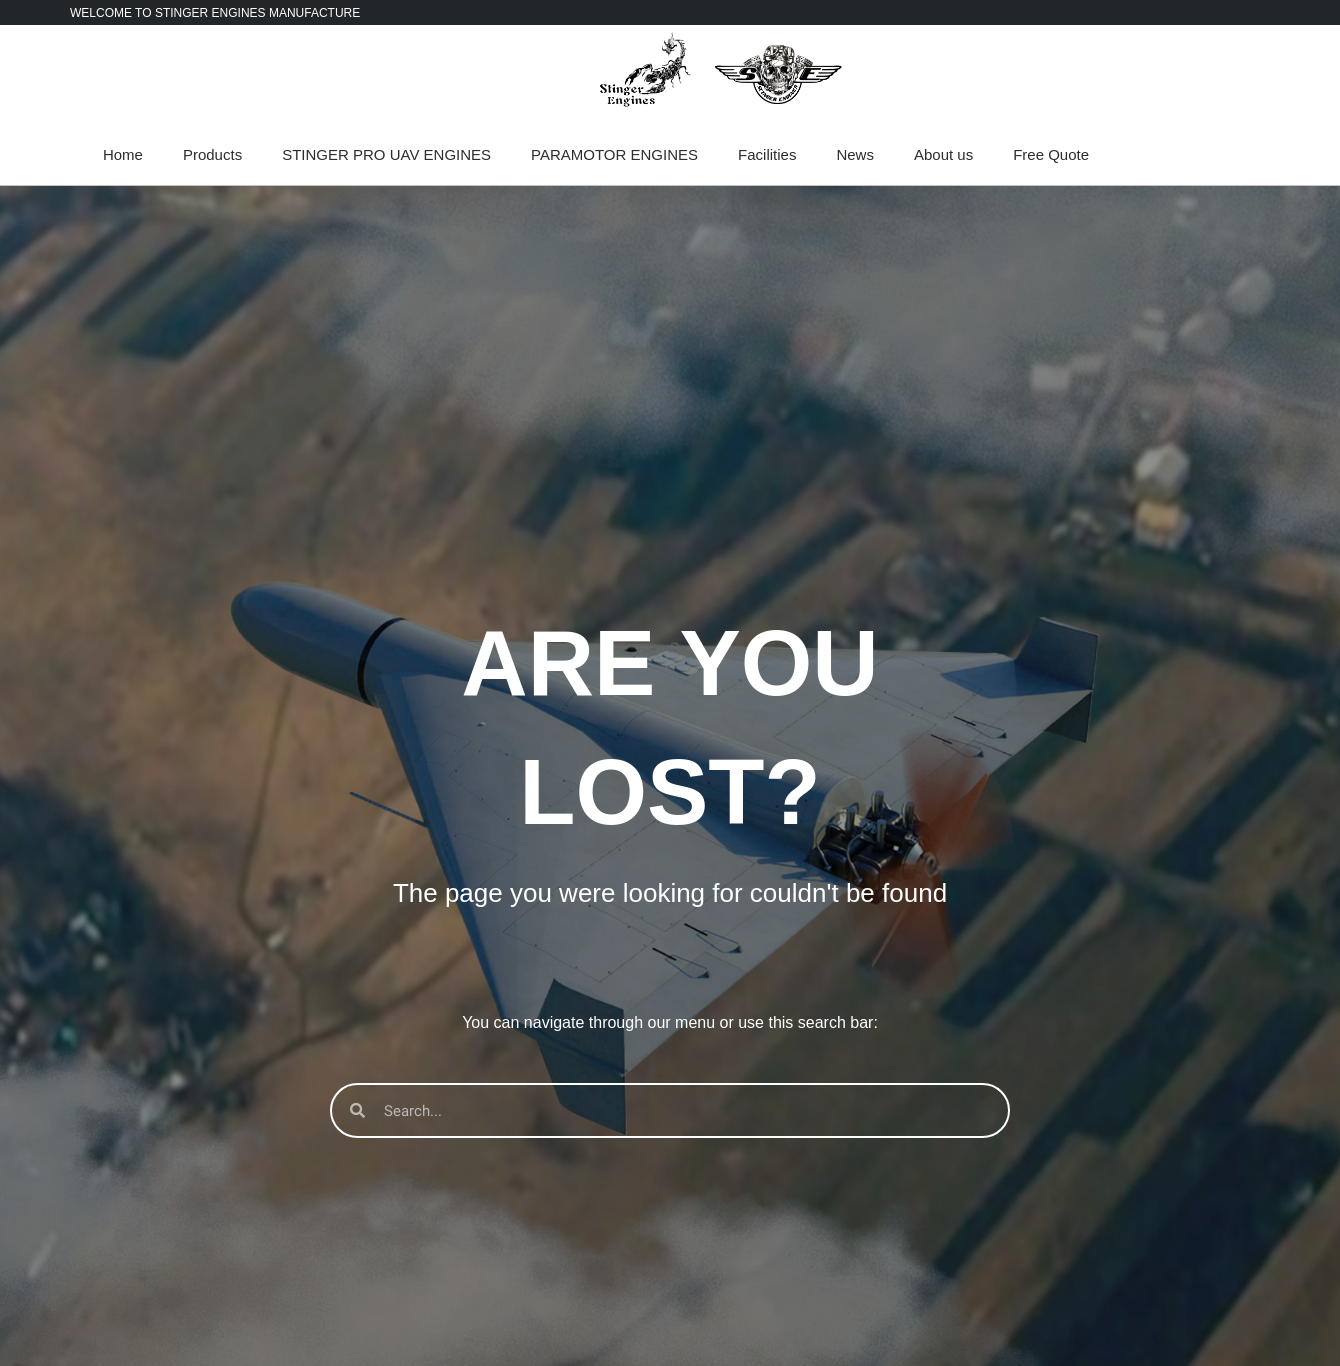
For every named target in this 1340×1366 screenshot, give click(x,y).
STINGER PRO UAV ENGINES (386, 154)
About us (943, 154)
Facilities (767, 154)
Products (212, 154)
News (855, 154)
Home (123, 154)
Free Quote (1051, 154)
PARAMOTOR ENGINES (614, 154)
